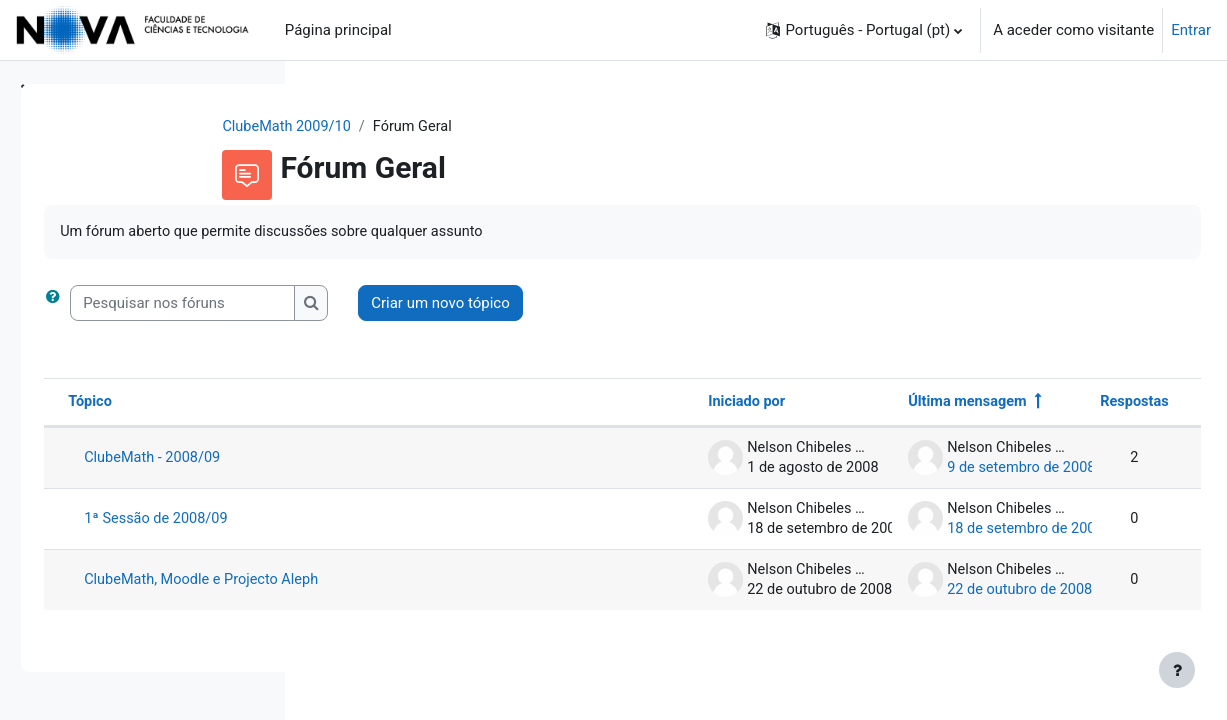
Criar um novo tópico (720, 304)
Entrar (1191, 30)
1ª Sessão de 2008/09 (438, 521)
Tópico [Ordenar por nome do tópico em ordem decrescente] (370, 404)
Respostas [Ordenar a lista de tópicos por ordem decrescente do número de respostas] (1088, 404)
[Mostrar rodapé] (1177, 670)
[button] (864, 30)
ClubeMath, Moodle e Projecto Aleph (485, 582)
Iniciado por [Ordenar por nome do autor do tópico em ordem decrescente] (701, 404)
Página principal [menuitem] (338, 30)
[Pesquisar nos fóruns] (462, 304)
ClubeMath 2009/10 (406, 127)
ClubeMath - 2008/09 (434, 460)
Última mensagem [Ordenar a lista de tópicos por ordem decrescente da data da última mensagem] (922, 404)
